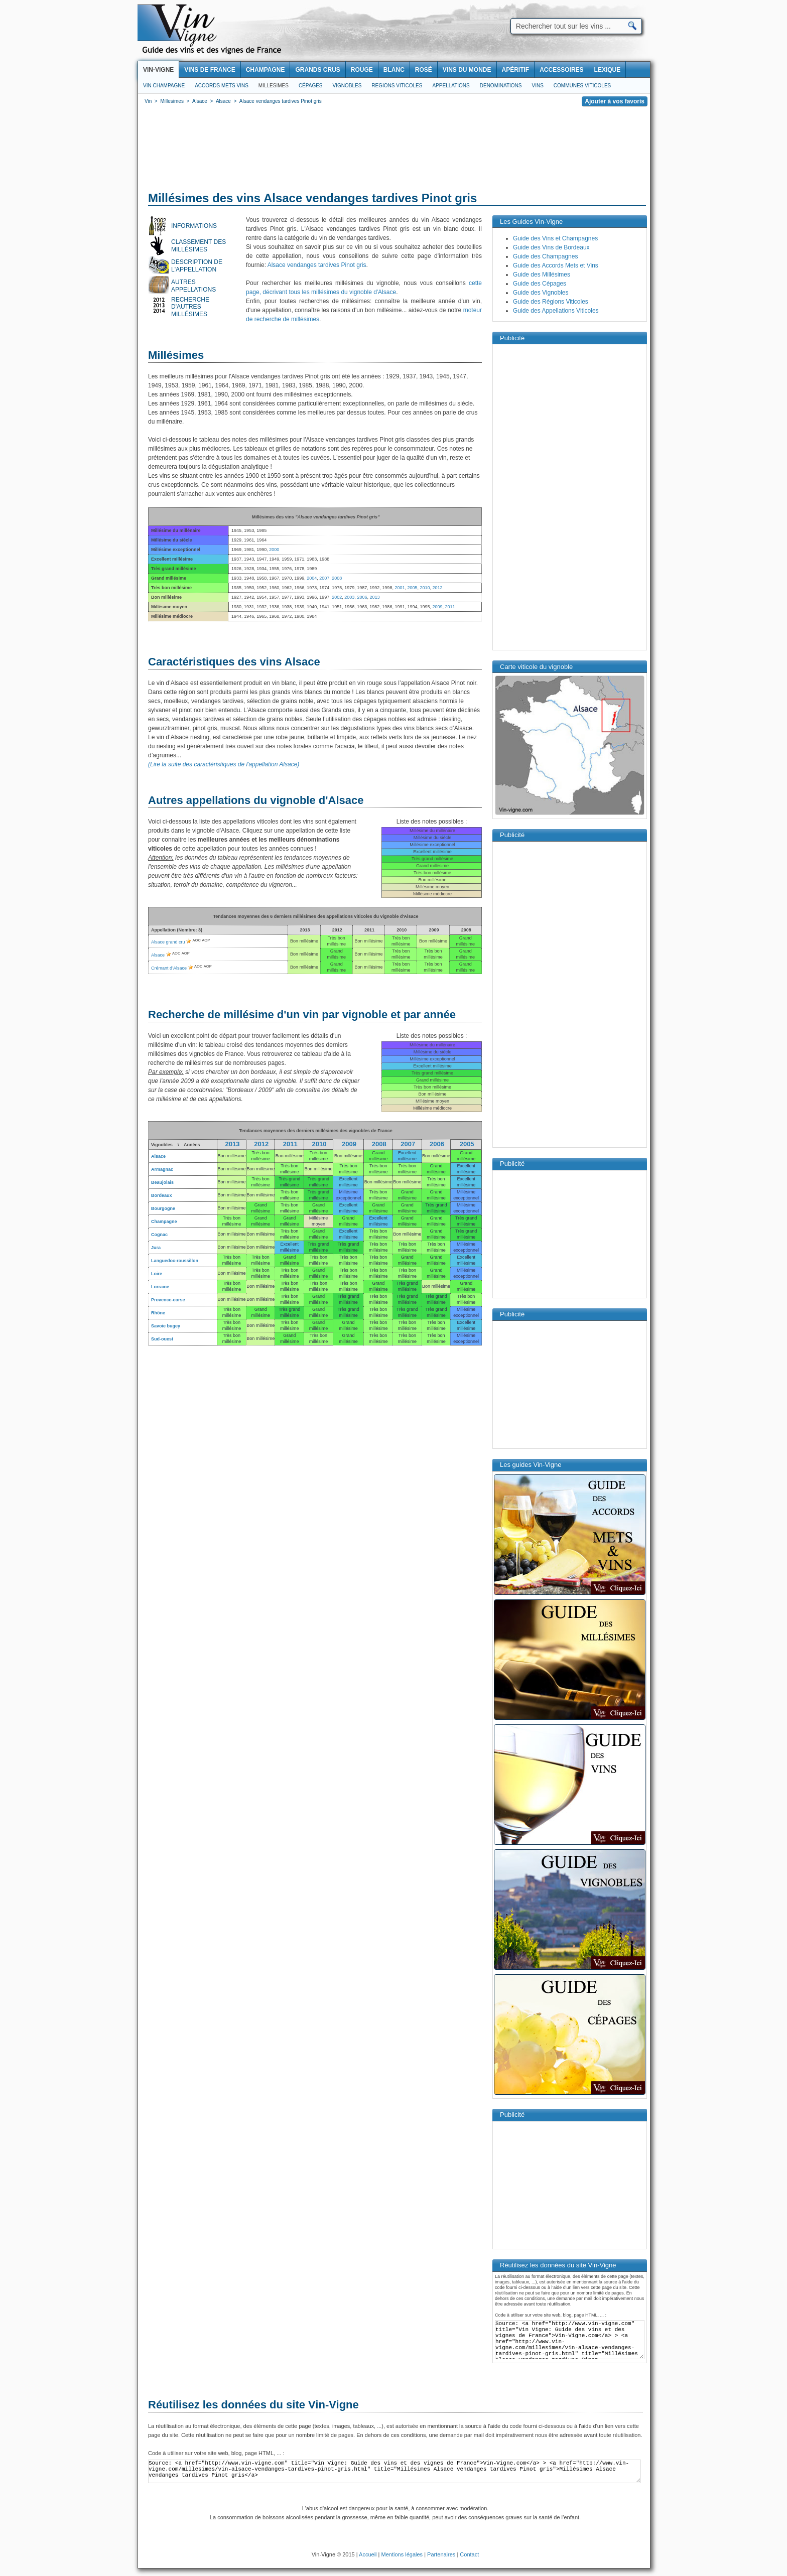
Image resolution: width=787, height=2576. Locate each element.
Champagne (164, 1221)
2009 (437, 606)
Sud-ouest (162, 1338)
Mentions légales (402, 2554)
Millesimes (273, 85)
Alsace (158, 955)
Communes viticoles (582, 85)
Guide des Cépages (539, 283)
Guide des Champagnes (545, 256)
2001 (400, 587)
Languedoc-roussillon (174, 1260)
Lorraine (160, 1286)
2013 (374, 597)
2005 (412, 587)
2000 (274, 549)
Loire (156, 1273)
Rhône (158, 1312)
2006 (362, 597)
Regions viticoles (396, 85)
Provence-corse (168, 1299)
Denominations (501, 85)
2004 (312, 578)
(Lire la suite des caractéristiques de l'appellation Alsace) (223, 764)
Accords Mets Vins (221, 85)
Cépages (311, 85)
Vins (537, 85)
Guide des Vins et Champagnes (555, 238)
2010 (425, 587)
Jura (156, 1247)
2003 (349, 597)
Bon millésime (231, 1155)
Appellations (450, 85)
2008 (337, 578)
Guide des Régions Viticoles (550, 301)
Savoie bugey (165, 1325)
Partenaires (441, 2554)
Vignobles (347, 85)
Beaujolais (162, 1182)
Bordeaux (161, 1195)
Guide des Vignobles (541, 292)
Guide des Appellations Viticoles (556, 310)
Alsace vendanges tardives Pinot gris (317, 264)
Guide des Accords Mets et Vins (555, 265)
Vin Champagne (164, 85)
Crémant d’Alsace (169, 968)
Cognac (159, 1234)
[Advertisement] (394, 150)
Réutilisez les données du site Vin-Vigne (253, 2404)
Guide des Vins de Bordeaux (551, 247)
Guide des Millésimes (541, 274)
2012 (438, 587)
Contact (469, 2554)
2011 (450, 606)
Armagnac (162, 1169)
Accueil (367, 2554)
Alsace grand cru (168, 941)
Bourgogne (163, 1208)
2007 (324, 578)
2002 (337, 597)
